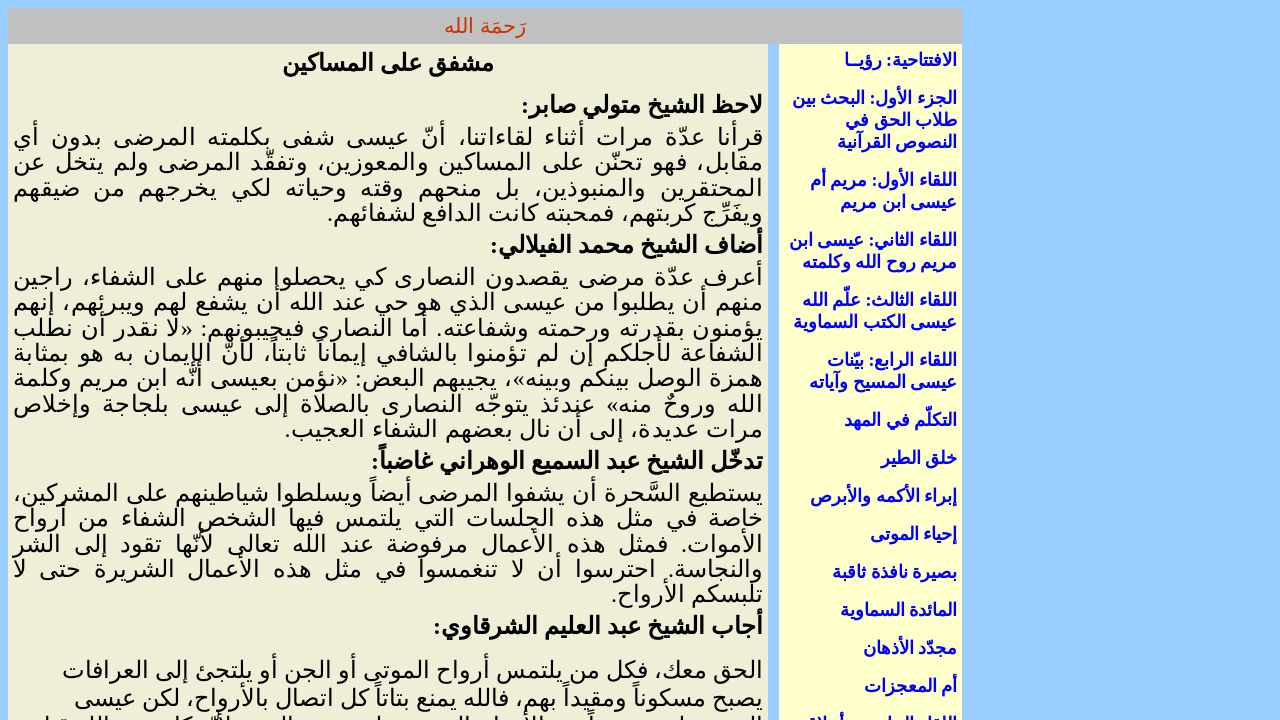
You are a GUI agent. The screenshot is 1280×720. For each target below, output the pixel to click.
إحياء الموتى (914, 534)
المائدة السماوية (899, 610)
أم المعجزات (911, 686)
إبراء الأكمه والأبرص (883, 496)
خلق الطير (919, 458)
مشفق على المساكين (388, 63)
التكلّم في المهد (900, 420)
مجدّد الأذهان (910, 648)
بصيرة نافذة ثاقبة (894, 572)
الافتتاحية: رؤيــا (901, 60)
